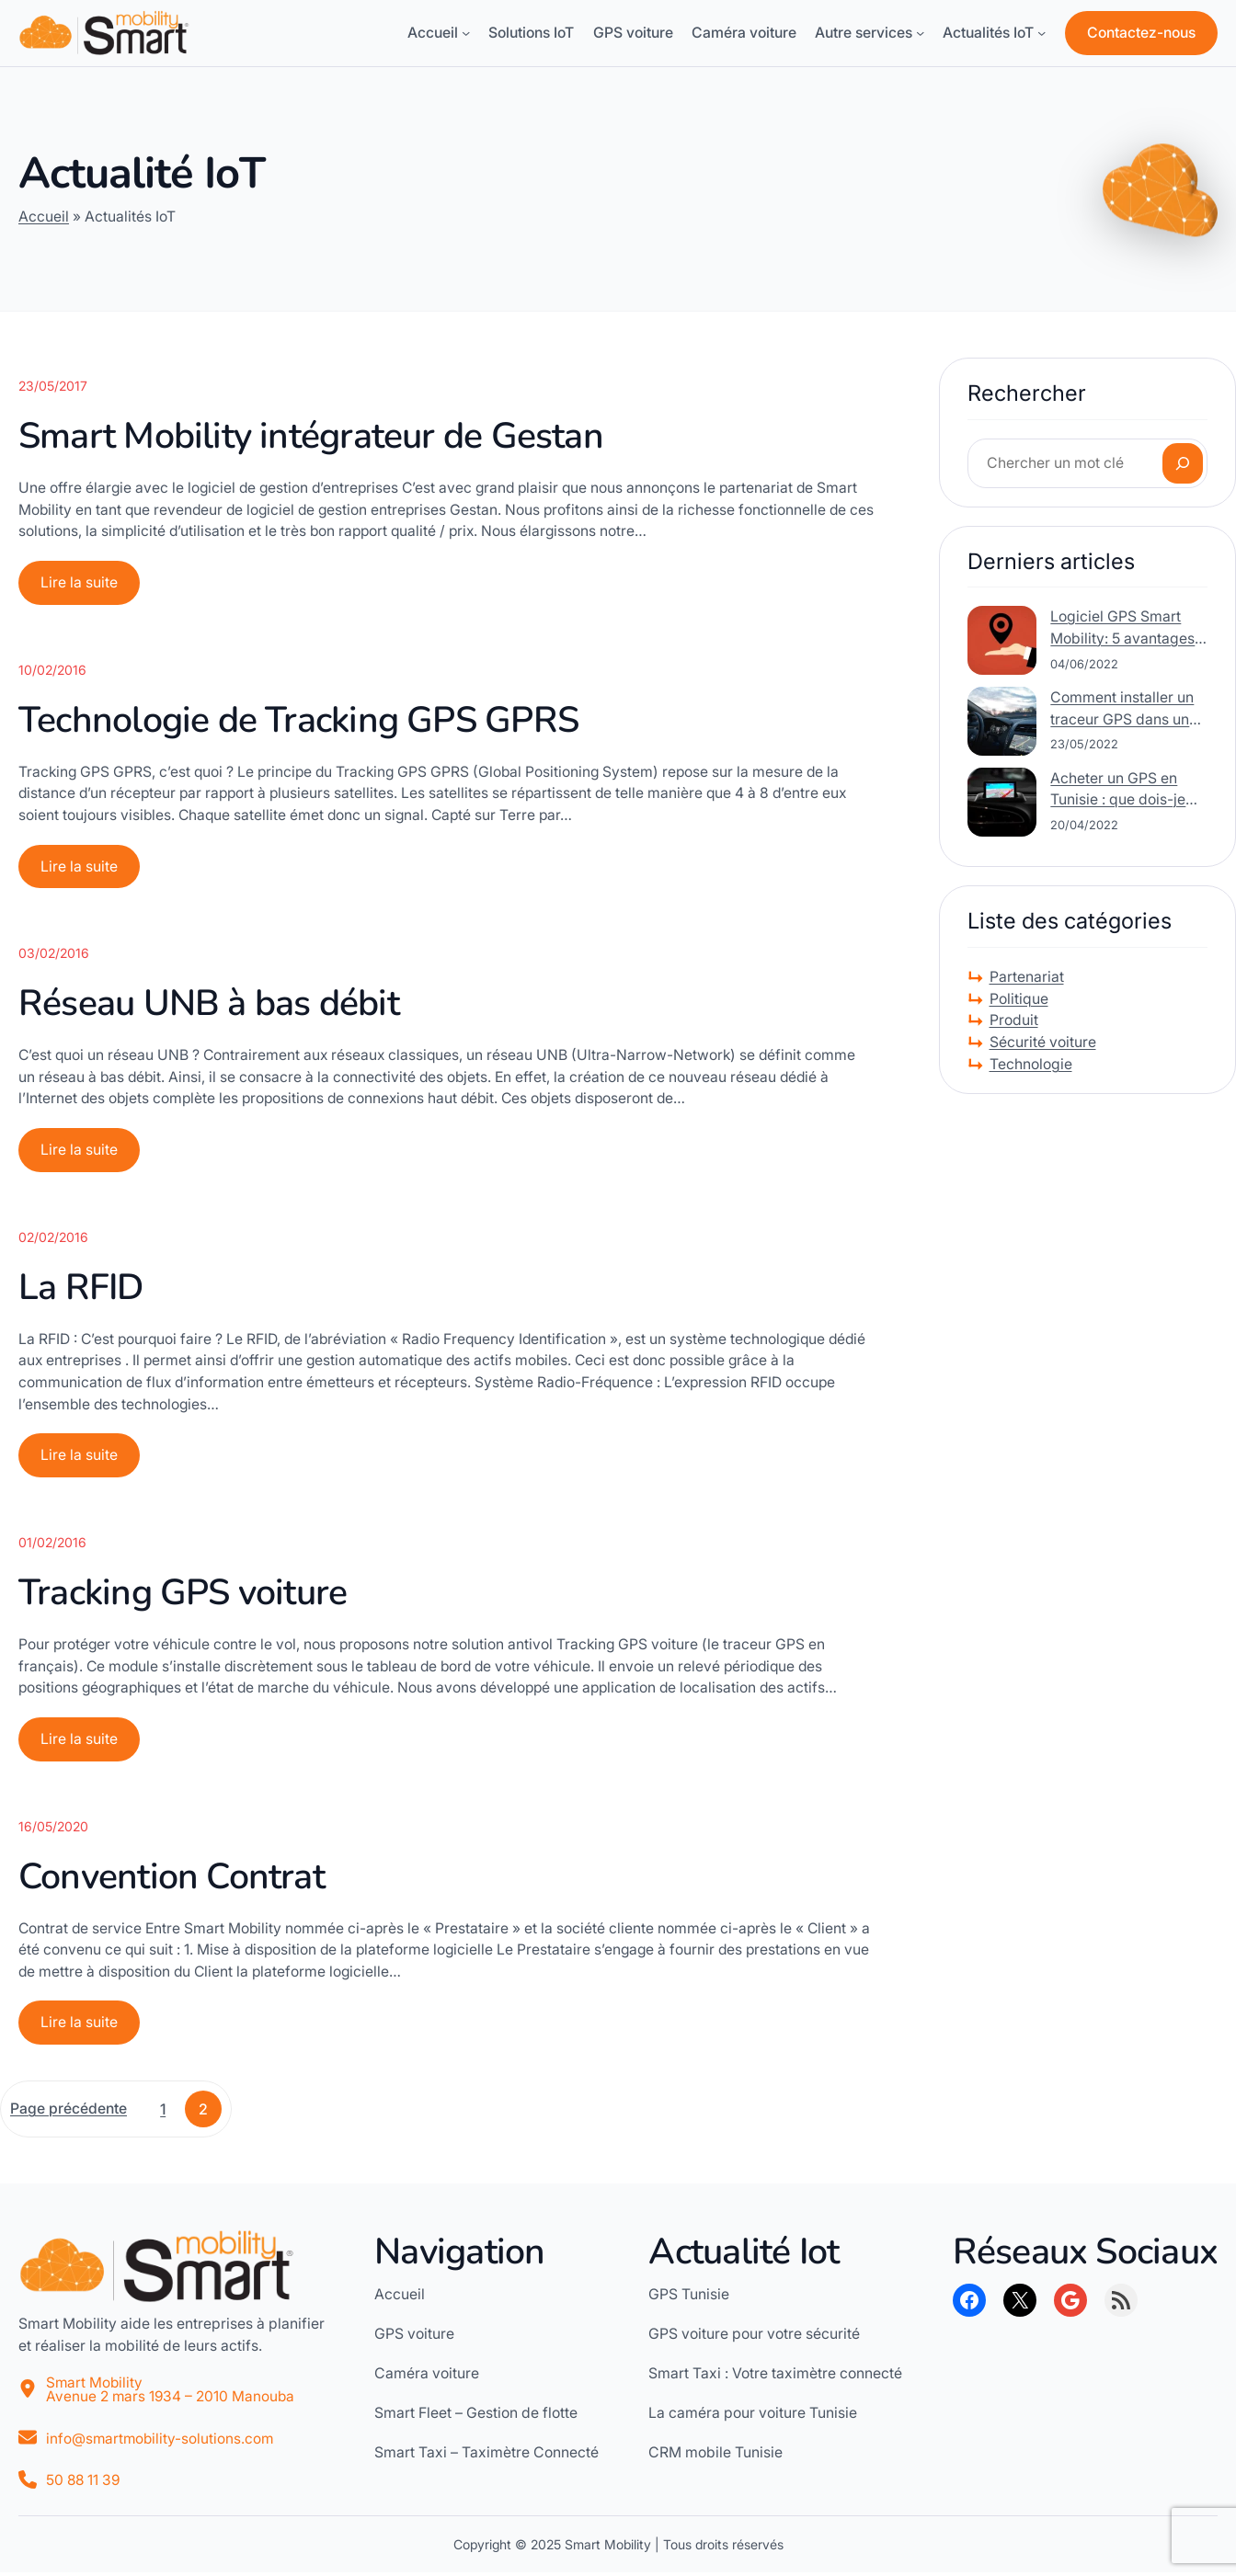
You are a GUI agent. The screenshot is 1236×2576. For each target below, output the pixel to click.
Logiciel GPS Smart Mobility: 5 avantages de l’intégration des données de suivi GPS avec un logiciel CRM (1123, 628)
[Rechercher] (1182, 463)
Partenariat (1027, 977)
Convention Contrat (171, 1878)
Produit (1014, 1020)
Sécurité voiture (1043, 1042)
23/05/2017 (52, 385)
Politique (1019, 999)
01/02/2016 (52, 1544)
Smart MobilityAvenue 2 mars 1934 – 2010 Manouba (171, 2393)
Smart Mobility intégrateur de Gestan (310, 436)
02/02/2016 (53, 1238)
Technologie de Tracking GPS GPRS (298, 720)
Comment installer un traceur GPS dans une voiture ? (1123, 709)
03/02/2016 (53, 954)
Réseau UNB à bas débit (208, 1004)
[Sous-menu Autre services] (920, 32)
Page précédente (68, 2111)
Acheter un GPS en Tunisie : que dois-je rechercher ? (1117, 790)
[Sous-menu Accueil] (466, 32)
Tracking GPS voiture (182, 1594)
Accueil (43, 216)
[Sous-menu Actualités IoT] (1041, 32)
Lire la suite (85, 588)
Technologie (1031, 1064)
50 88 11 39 (84, 2483)
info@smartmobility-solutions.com (161, 2441)
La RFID (80, 1288)
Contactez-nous (1141, 32)
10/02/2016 (52, 670)
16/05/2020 (53, 1828)
